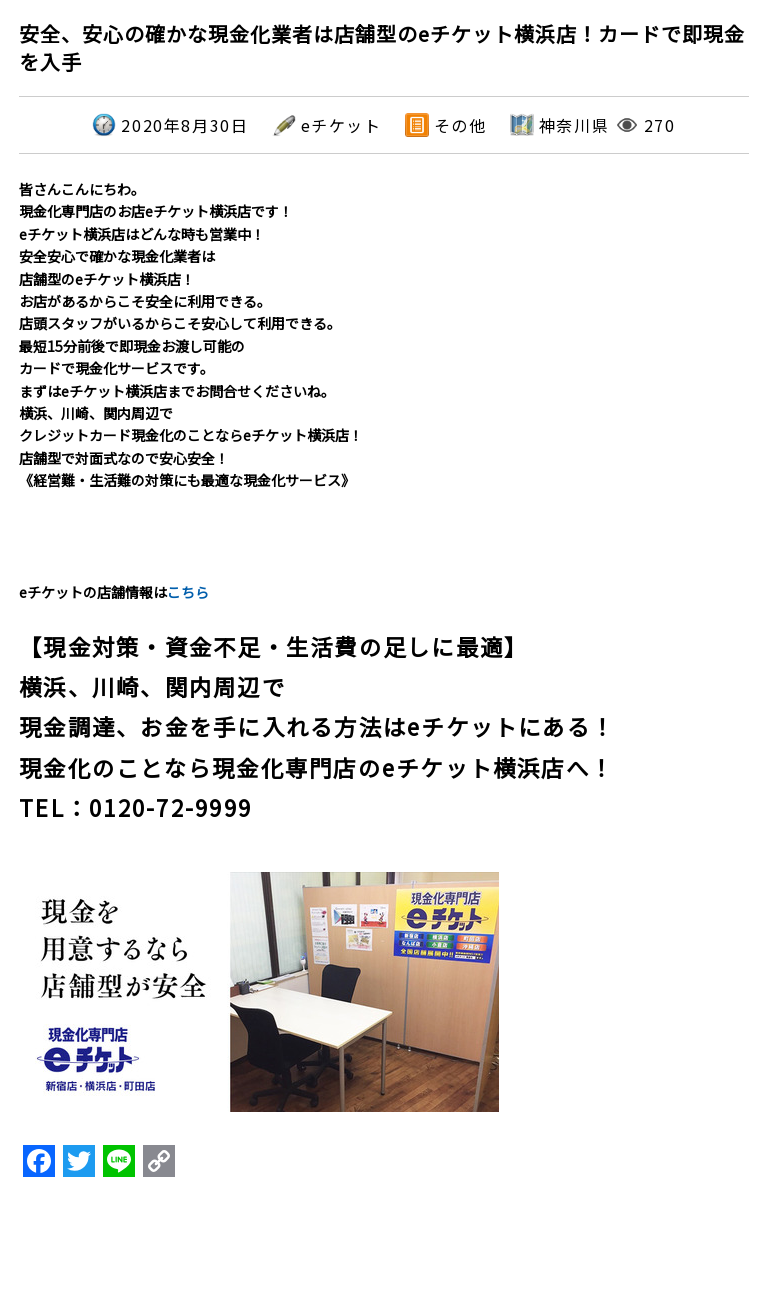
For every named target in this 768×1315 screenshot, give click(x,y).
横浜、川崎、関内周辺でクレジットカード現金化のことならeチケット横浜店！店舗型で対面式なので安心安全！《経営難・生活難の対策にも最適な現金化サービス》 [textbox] (191, 446)
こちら (188, 592)
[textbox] (384, 715)
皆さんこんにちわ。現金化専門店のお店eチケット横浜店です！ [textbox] (156, 200)
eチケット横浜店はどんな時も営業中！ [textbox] (142, 234)
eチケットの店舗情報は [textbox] (114, 592)
